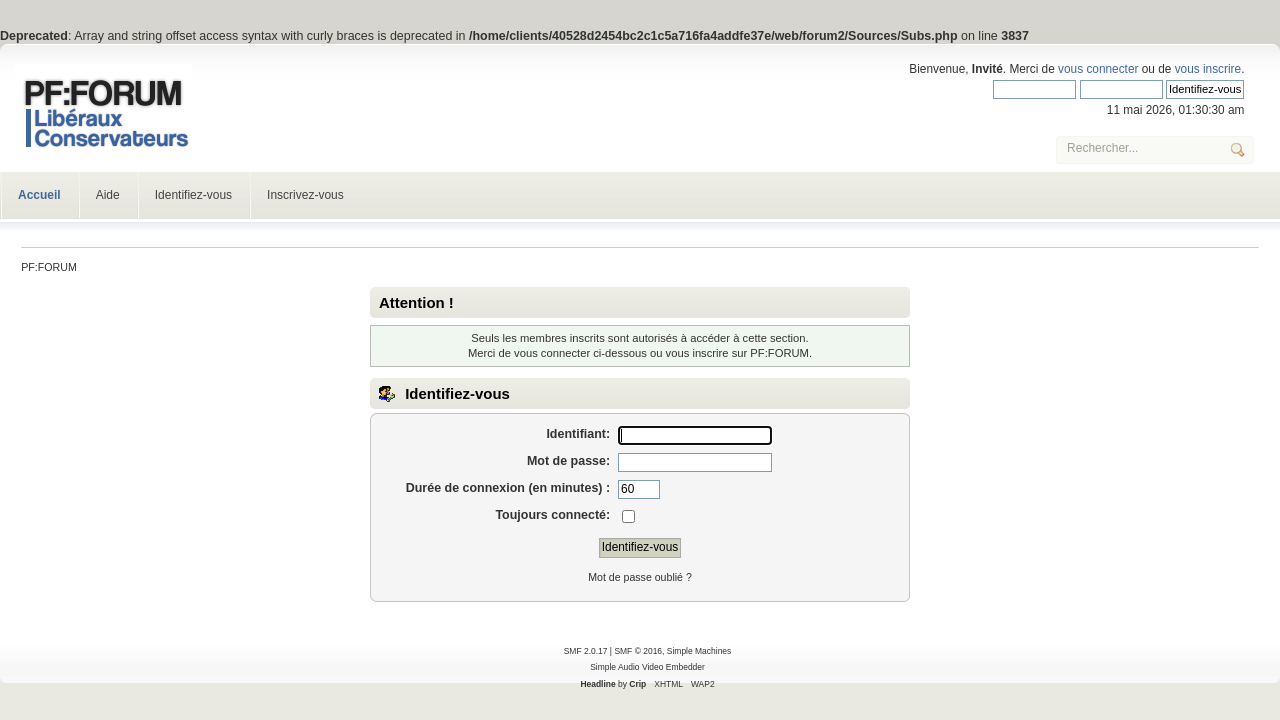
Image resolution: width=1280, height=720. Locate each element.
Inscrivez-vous (305, 195)
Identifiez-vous (193, 195)
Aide (108, 195)
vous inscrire (1208, 69)
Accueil (39, 195)
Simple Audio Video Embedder (647, 667)
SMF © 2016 (638, 651)
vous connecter (1098, 69)
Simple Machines (699, 651)
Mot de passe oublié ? (640, 577)
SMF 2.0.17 (586, 651)
